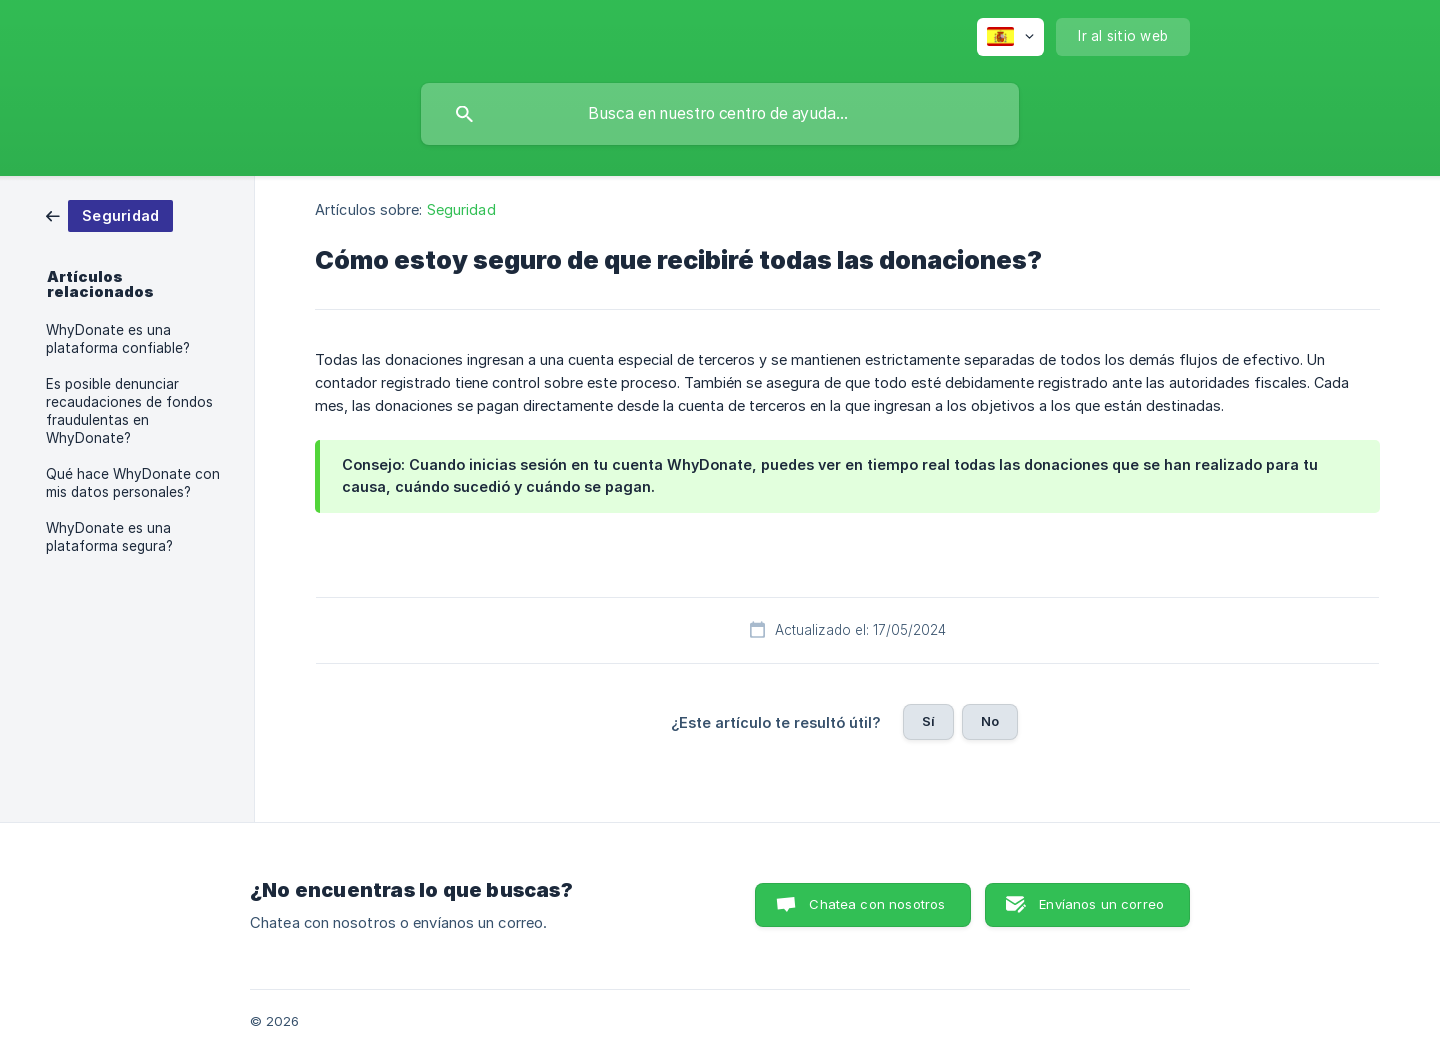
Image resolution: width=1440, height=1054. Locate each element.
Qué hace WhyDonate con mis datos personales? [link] (133, 483)
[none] (1010, 37)
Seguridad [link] (461, 209)
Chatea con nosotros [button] (877, 904)
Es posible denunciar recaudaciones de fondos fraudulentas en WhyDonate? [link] (129, 411)
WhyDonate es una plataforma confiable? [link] (118, 339)
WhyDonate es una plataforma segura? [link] (109, 537)
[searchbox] (720, 114)
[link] (109, 214)
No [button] (990, 721)
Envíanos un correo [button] (1101, 904)
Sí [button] (928, 721)
